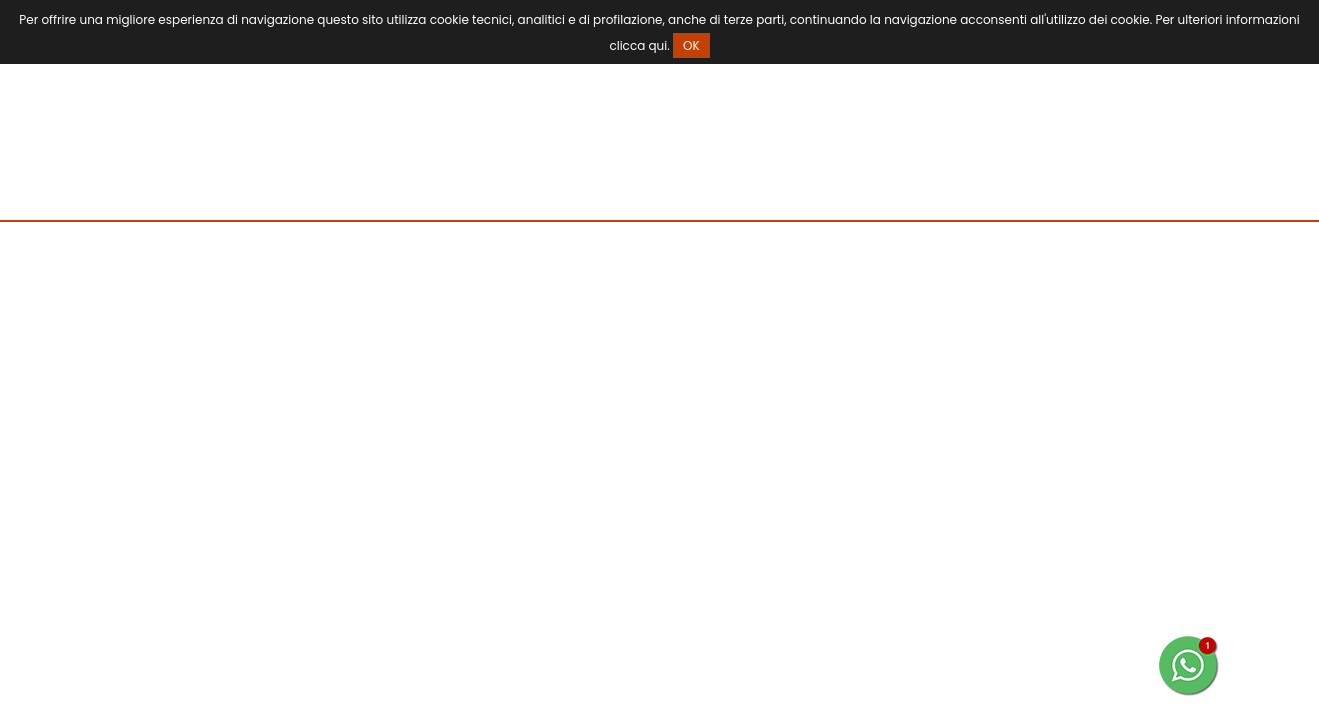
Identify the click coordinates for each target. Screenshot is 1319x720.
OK (691, 45)
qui (657, 45)
